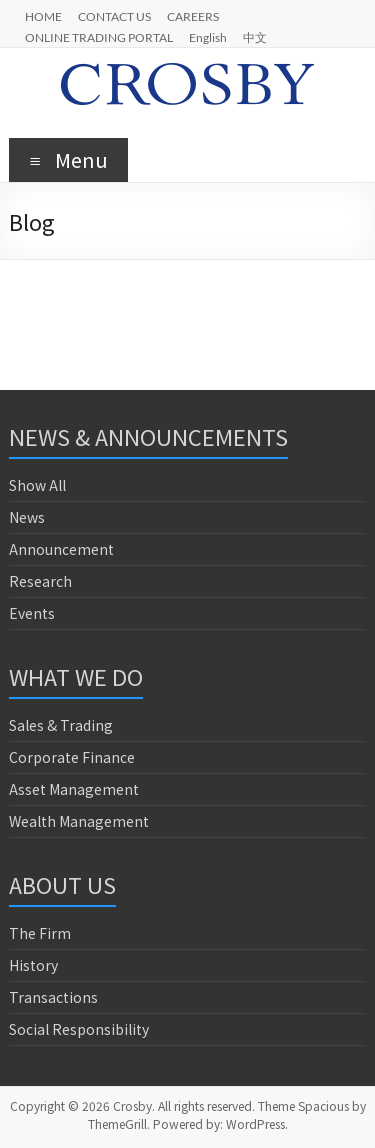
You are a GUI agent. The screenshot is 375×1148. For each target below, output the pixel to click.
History (33, 965)
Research (40, 581)
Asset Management (74, 789)
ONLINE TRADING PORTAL (99, 37)
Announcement (61, 549)
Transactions (53, 997)
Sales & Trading (61, 725)
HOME (43, 16)
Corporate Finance (72, 757)
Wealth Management (79, 821)
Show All (37, 485)
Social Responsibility (79, 1029)
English (208, 37)
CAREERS (193, 16)
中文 (255, 37)
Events (32, 613)
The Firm (40, 933)
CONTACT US (114, 16)
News (27, 517)
